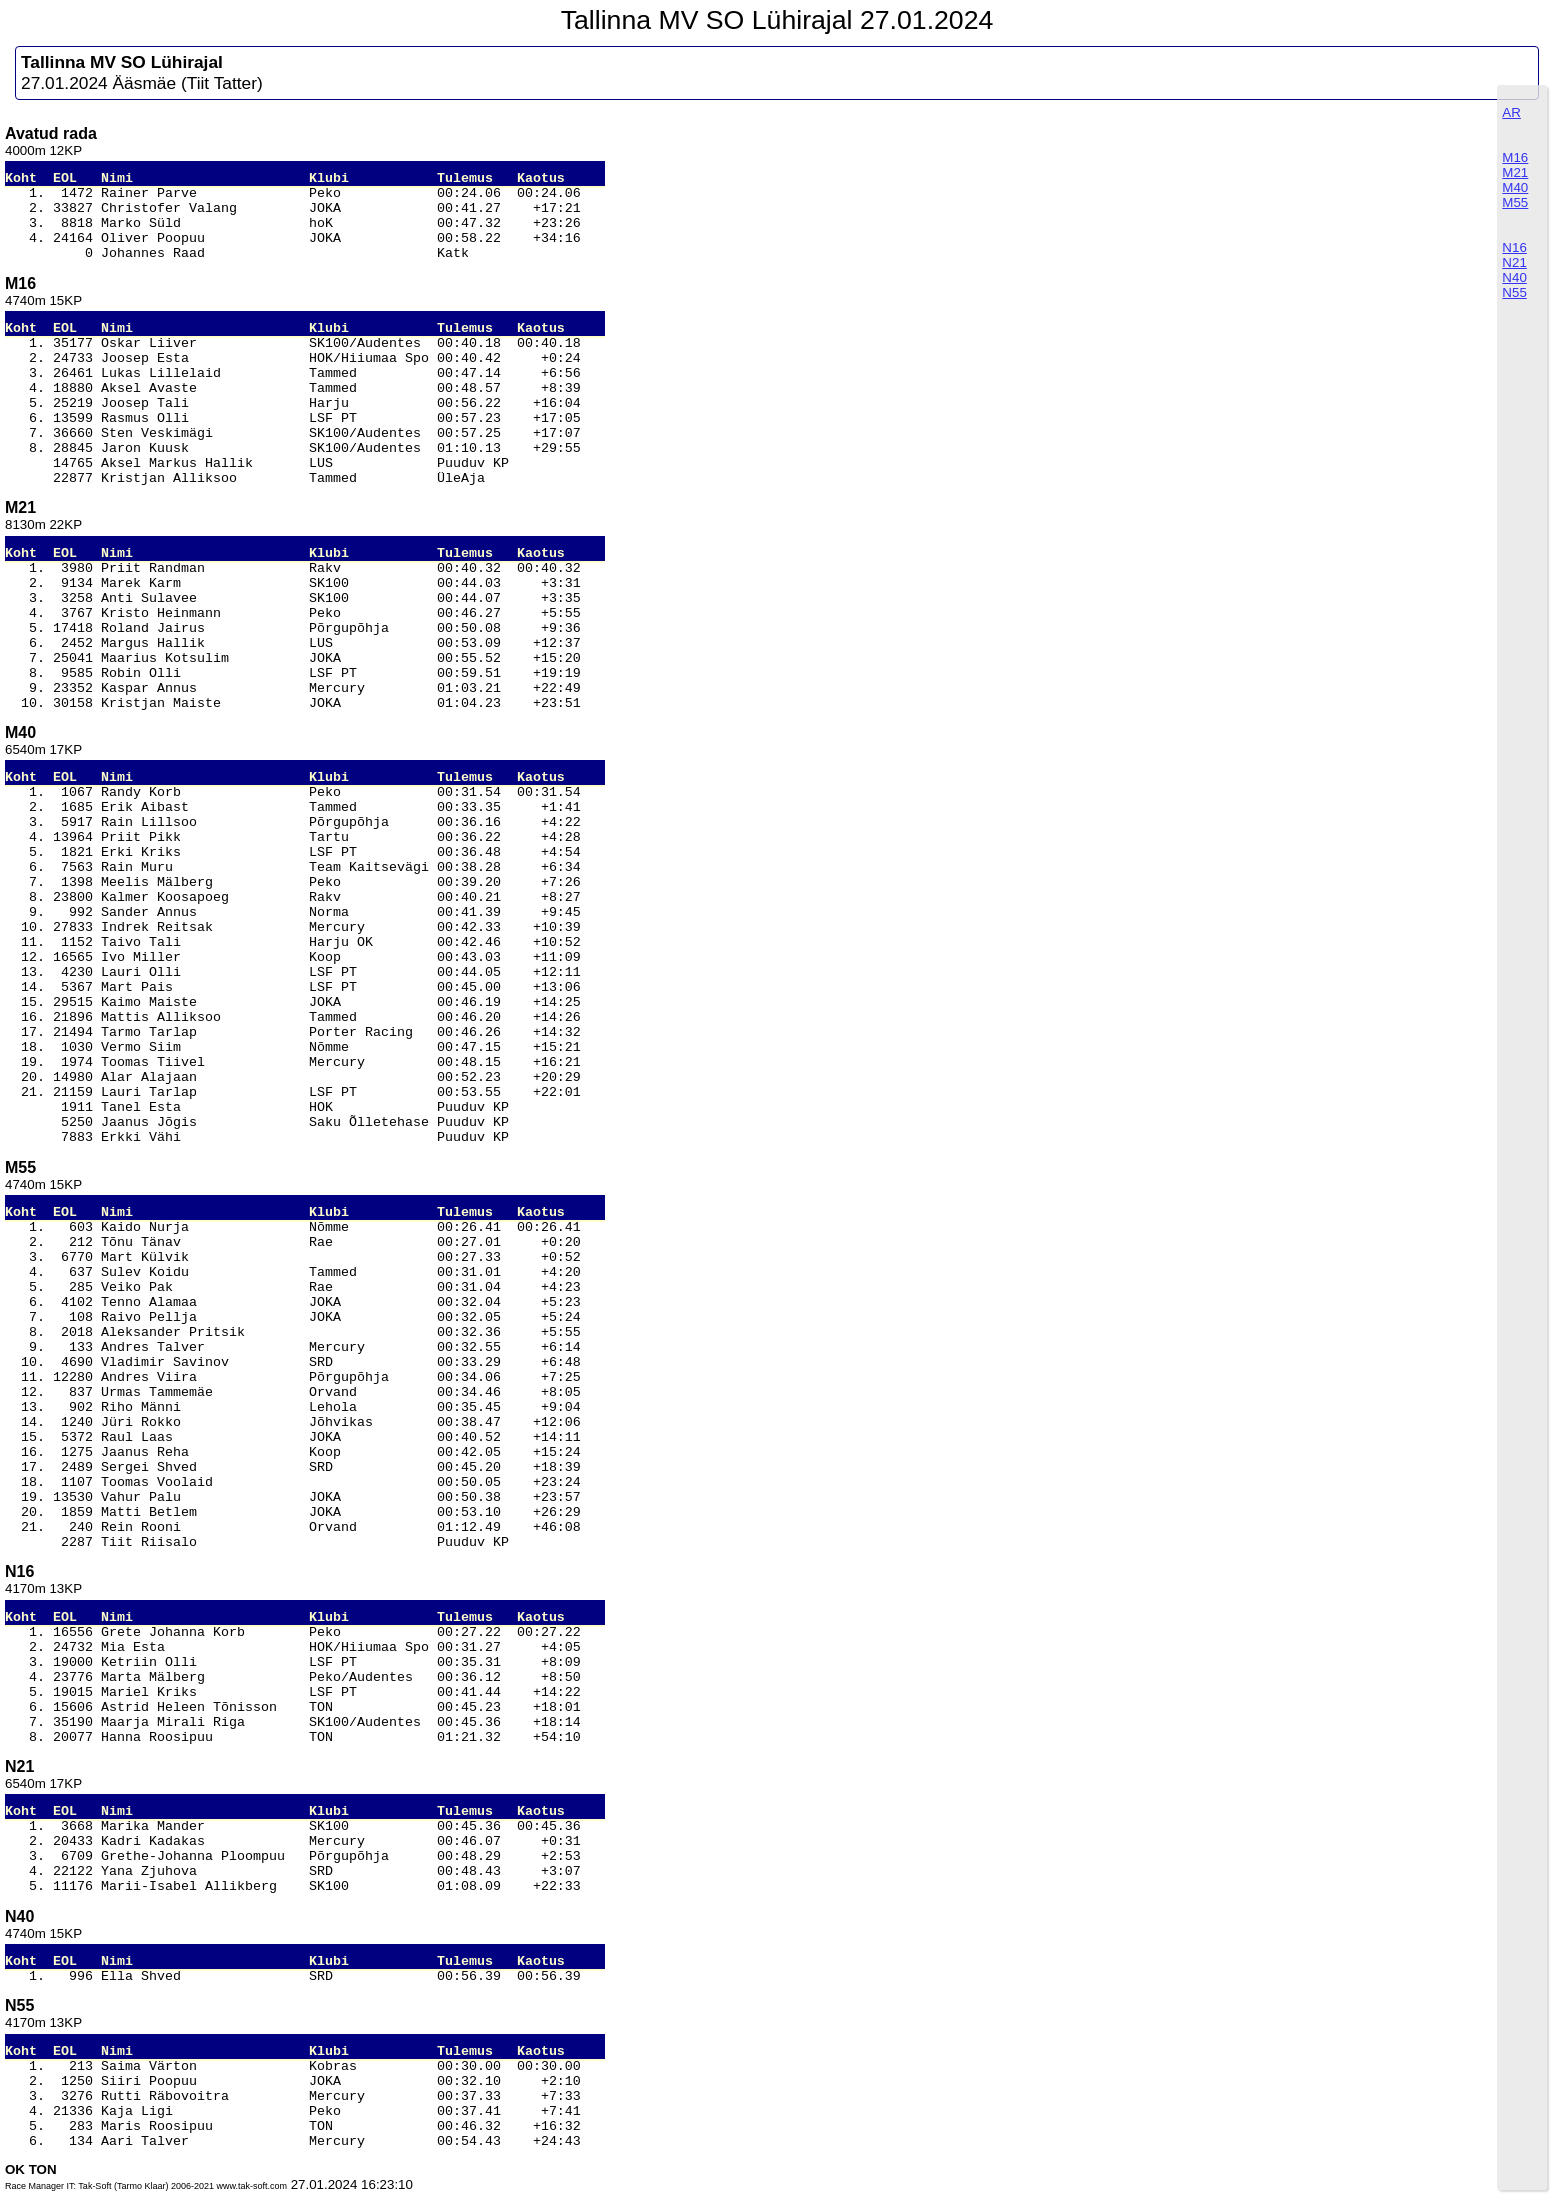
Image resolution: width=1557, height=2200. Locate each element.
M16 (1515, 157)
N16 (1514, 247)
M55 (1515, 202)
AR (1511, 112)
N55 (1514, 292)
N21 (1514, 262)
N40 (1514, 277)
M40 (1515, 187)
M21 (1515, 172)
